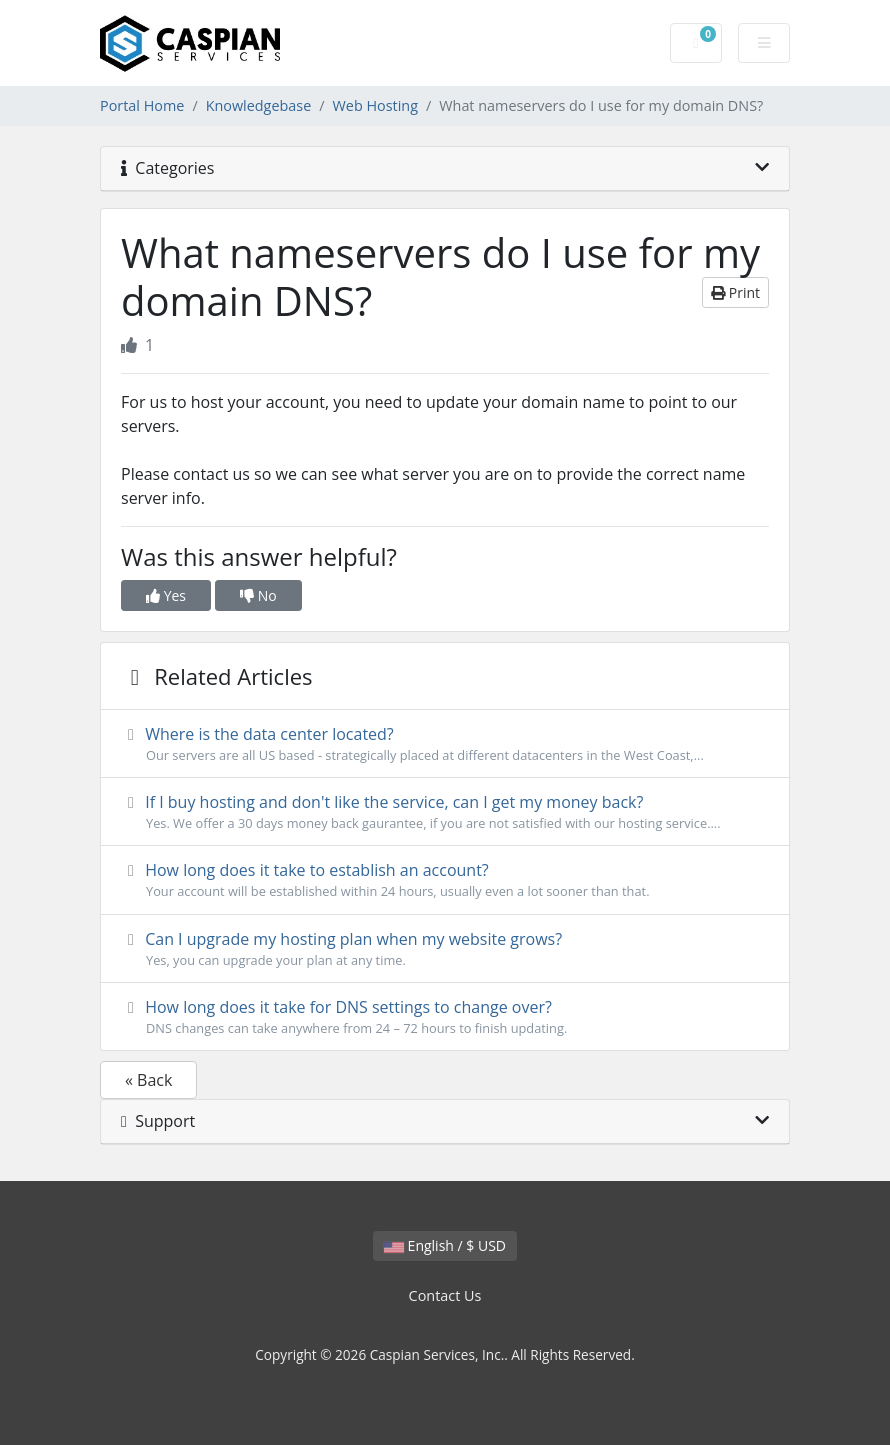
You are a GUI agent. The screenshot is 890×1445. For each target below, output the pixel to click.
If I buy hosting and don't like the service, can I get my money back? (445, 812)
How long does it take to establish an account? (445, 880)
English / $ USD (445, 1245)
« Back (148, 1080)
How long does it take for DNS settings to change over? (445, 1017)
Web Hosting (375, 105)
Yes (166, 595)
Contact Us (445, 1295)
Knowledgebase (259, 105)
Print (735, 292)
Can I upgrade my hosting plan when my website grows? (445, 949)
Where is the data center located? (445, 744)
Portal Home (142, 105)
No (258, 595)
